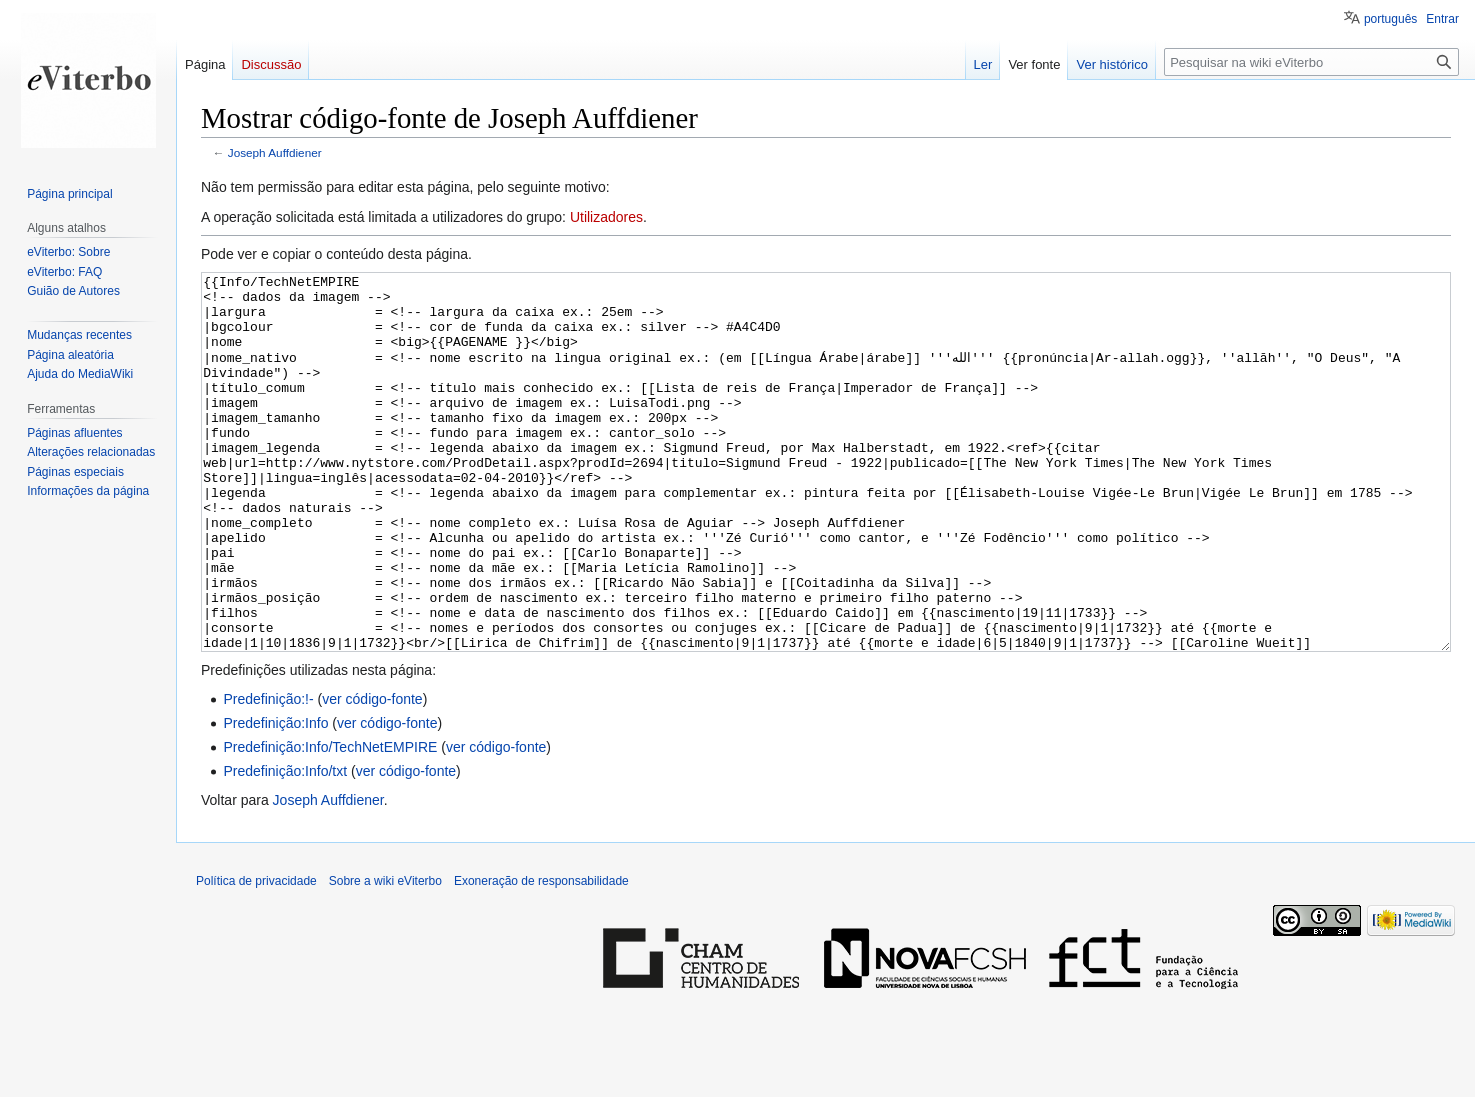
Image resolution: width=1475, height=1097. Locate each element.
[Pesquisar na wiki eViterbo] (1311, 62)
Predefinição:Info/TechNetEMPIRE (330, 822)
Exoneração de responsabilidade (541, 956)
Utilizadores (606, 217)
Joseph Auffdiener (275, 152)
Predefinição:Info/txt (285, 846)
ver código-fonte (372, 774)
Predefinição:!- (268, 774)
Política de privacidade (256, 956)
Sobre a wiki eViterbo (385, 956)
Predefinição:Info (275, 798)
